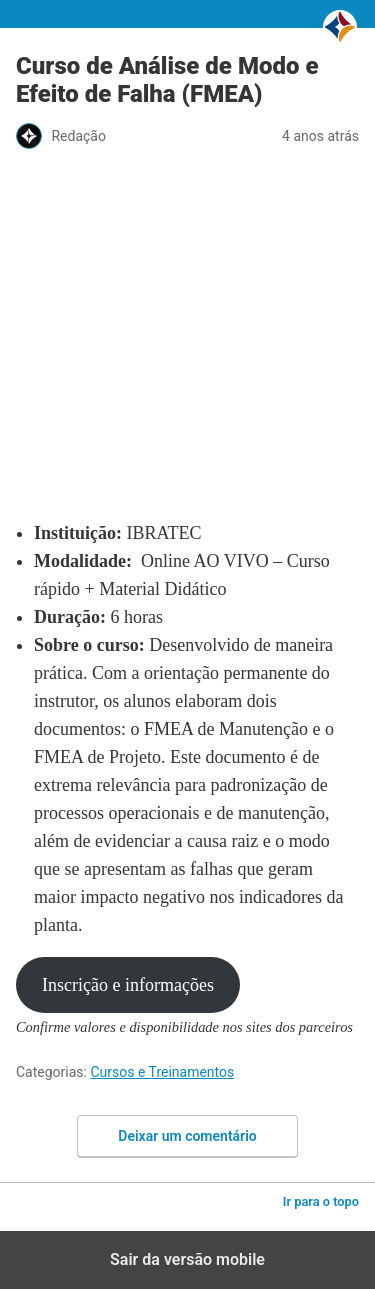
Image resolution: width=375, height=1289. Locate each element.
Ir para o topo (321, 1201)
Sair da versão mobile (187, 1259)
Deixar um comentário (187, 1136)
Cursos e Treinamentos (162, 1072)
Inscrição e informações (128, 985)
